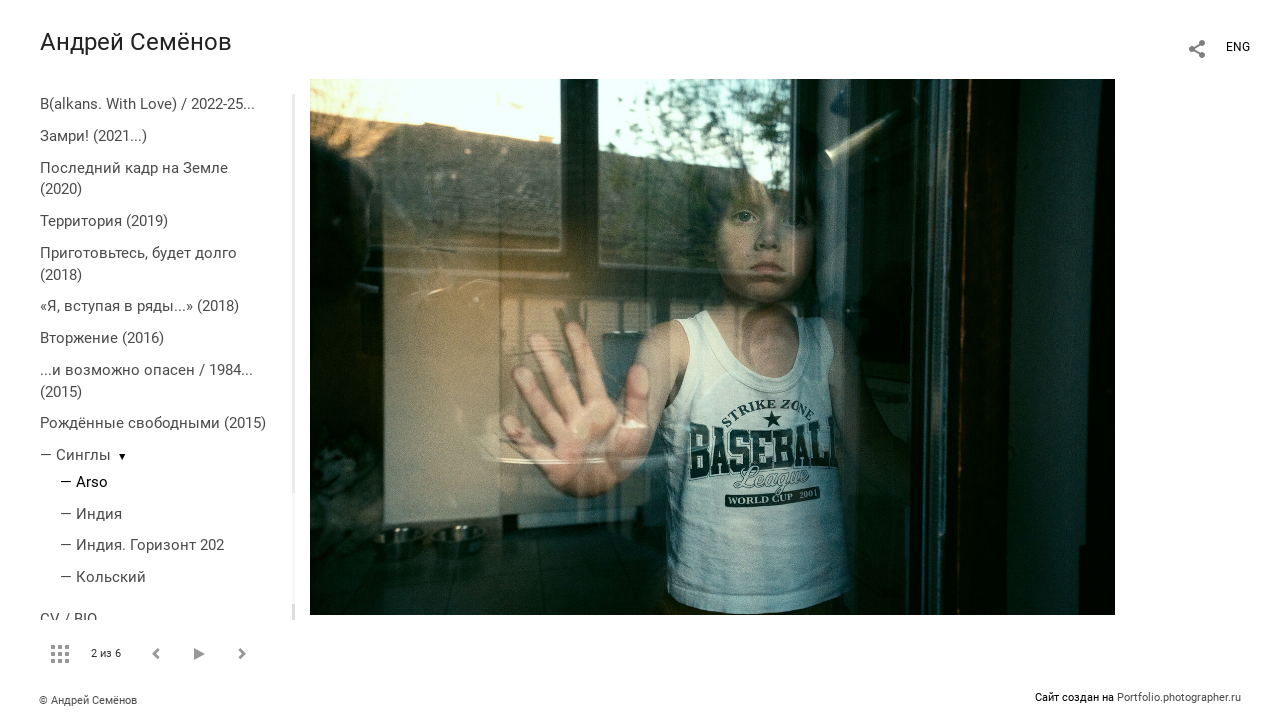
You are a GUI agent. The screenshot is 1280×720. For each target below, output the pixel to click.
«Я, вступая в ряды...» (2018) (139, 306)
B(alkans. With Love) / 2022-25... (147, 104)
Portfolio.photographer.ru (1179, 697)
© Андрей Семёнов (88, 700)
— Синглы (75, 455)
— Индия (91, 514)
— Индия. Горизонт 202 (142, 545)
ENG (1238, 47)
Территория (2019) (104, 221)
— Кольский (103, 577)
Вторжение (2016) (102, 338)
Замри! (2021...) (93, 136)
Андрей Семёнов (136, 42)
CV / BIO (68, 619)
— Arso (84, 482)
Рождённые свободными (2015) (153, 423)
